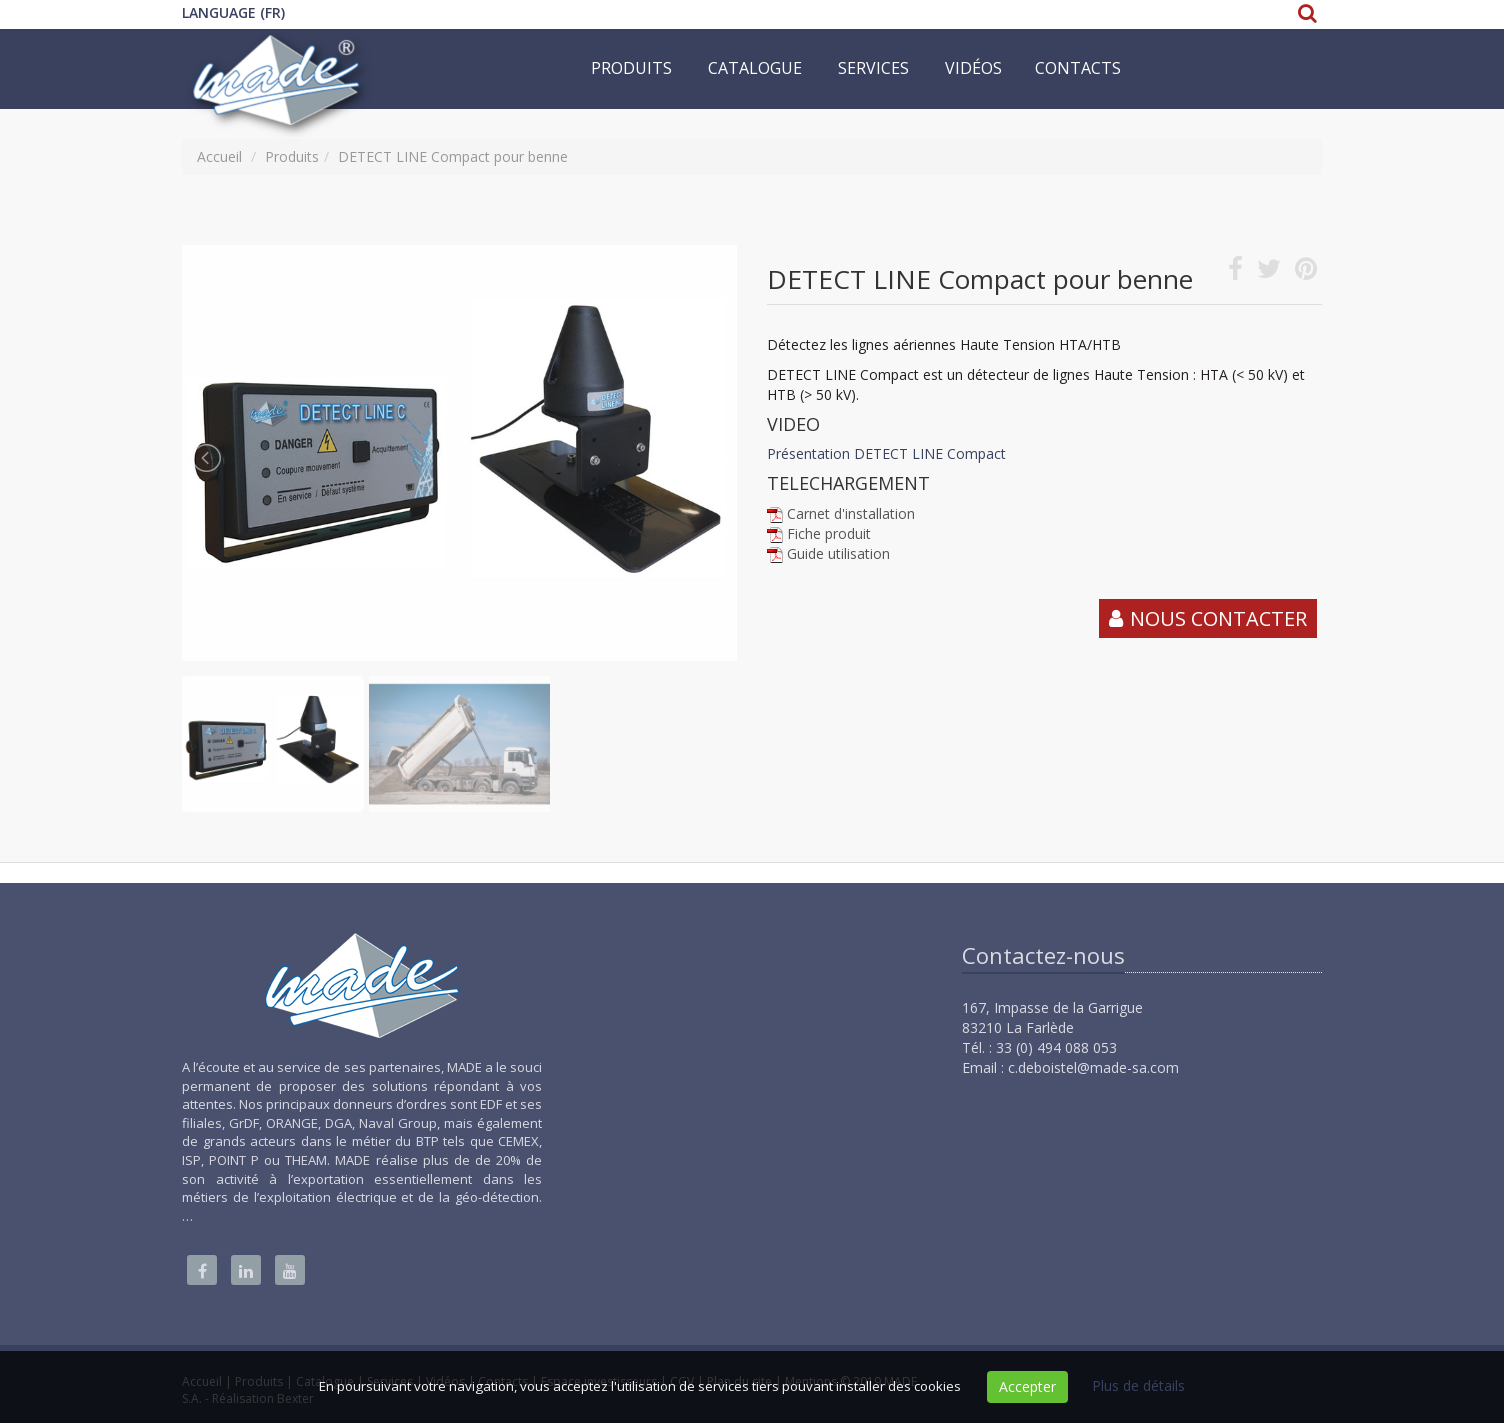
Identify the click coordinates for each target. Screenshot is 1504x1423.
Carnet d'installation (851, 513)
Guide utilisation (838, 553)
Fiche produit (829, 533)
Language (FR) (233, 12)
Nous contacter (1218, 618)
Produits (631, 68)
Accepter (1027, 1386)
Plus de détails (1138, 1385)
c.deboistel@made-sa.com (1093, 1067)
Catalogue (755, 68)
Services (873, 68)
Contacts (1078, 68)
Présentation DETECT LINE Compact (886, 453)
